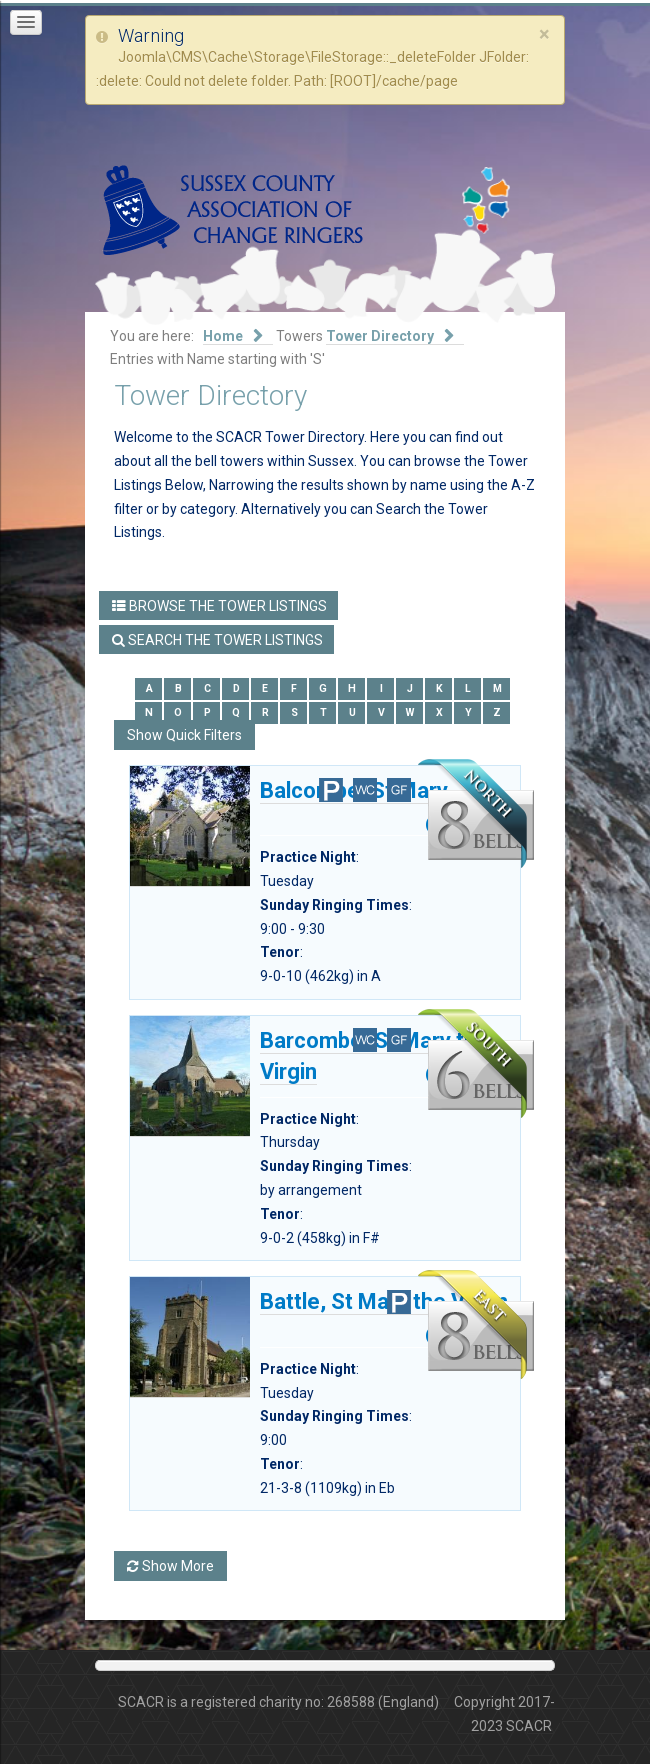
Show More (170, 1566)
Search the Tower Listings (217, 640)
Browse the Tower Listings (219, 606)
